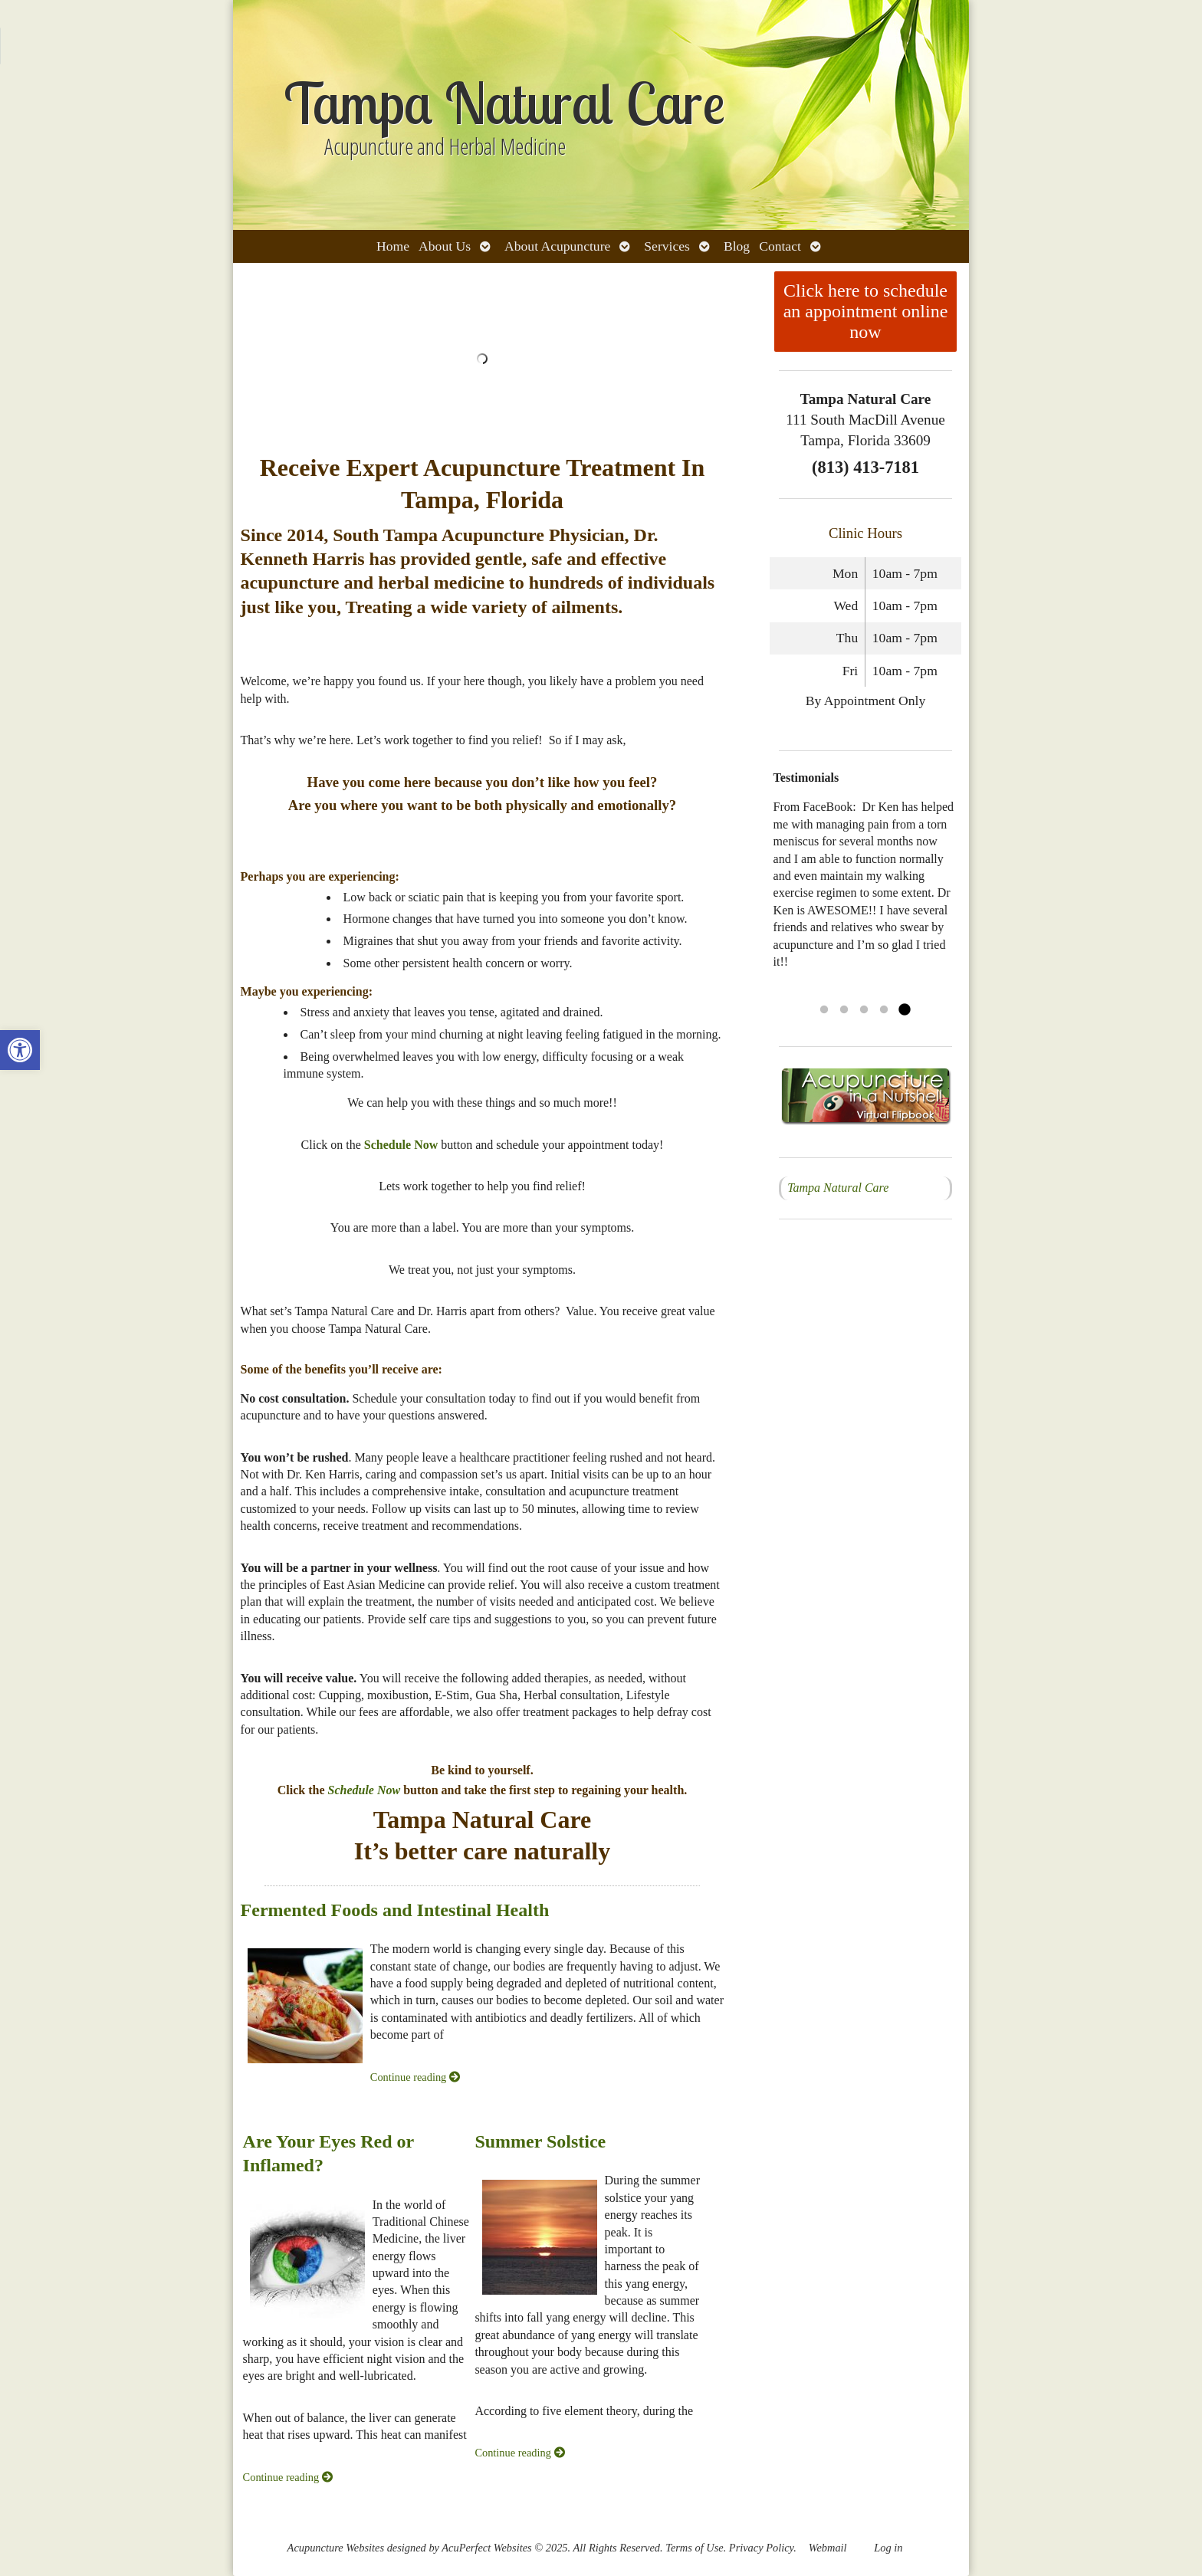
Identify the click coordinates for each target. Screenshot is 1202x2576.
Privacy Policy (761, 2548)
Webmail (828, 2548)
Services (667, 246)
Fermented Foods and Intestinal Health (395, 1910)
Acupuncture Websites (335, 2548)
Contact (780, 246)
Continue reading (415, 2077)
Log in (888, 2548)
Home (392, 246)
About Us (445, 246)
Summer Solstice (540, 2141)
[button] (20, 1050)
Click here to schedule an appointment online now (865, 311)
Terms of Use (694, 2548)
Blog (737, 246)
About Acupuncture (557, 246)
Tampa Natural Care (837, 1187)
